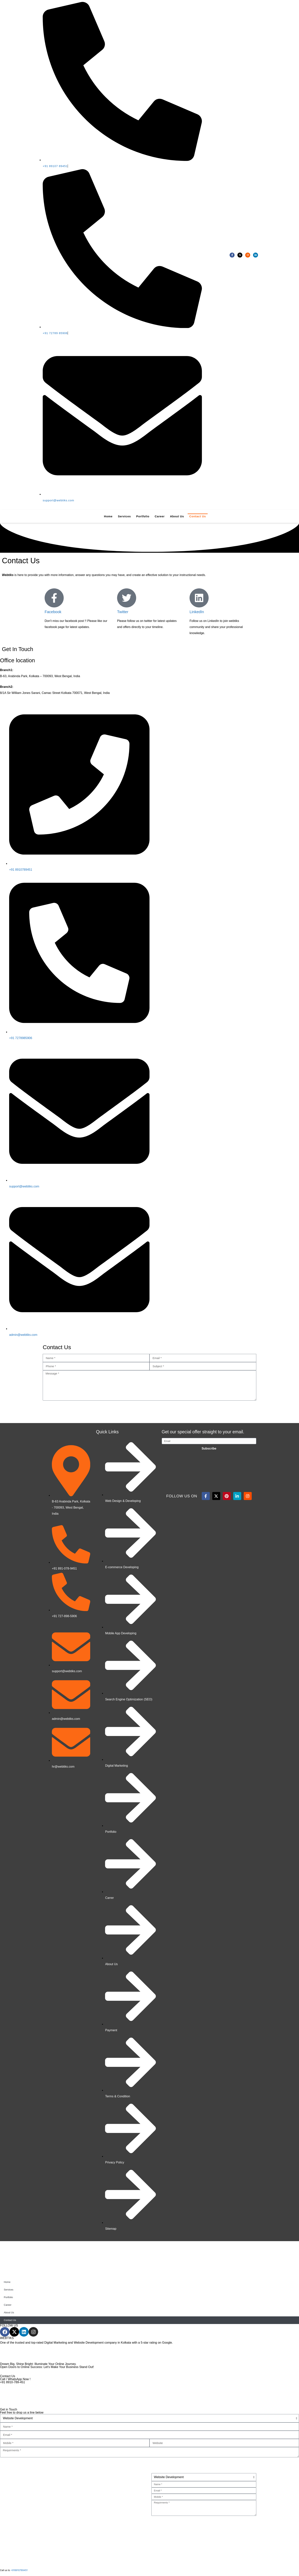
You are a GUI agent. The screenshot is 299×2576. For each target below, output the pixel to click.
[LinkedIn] (199, 597)
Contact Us (197, 516)
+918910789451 (19, 2570)
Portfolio (142, 516)
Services (124, 516)
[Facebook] (54, 597)
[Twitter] (126, 597)
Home (108, 516)
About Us (177, 516)
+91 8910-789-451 (12, 2382)
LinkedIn (197, 612)
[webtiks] (224, 672)
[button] (248, 516)
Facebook (53, 612)
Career (160, 516)
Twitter (122, 612)
